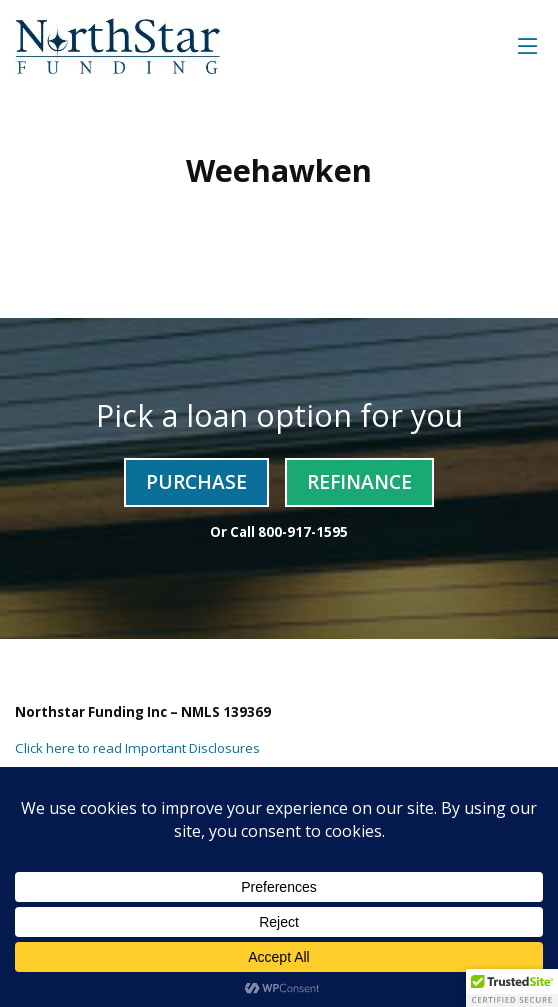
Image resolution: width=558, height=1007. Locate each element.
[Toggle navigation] (528, 45)
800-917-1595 (303, 532)
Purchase (196, 481)
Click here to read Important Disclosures (137, 748)
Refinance (359, 481)
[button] (512, 988)
